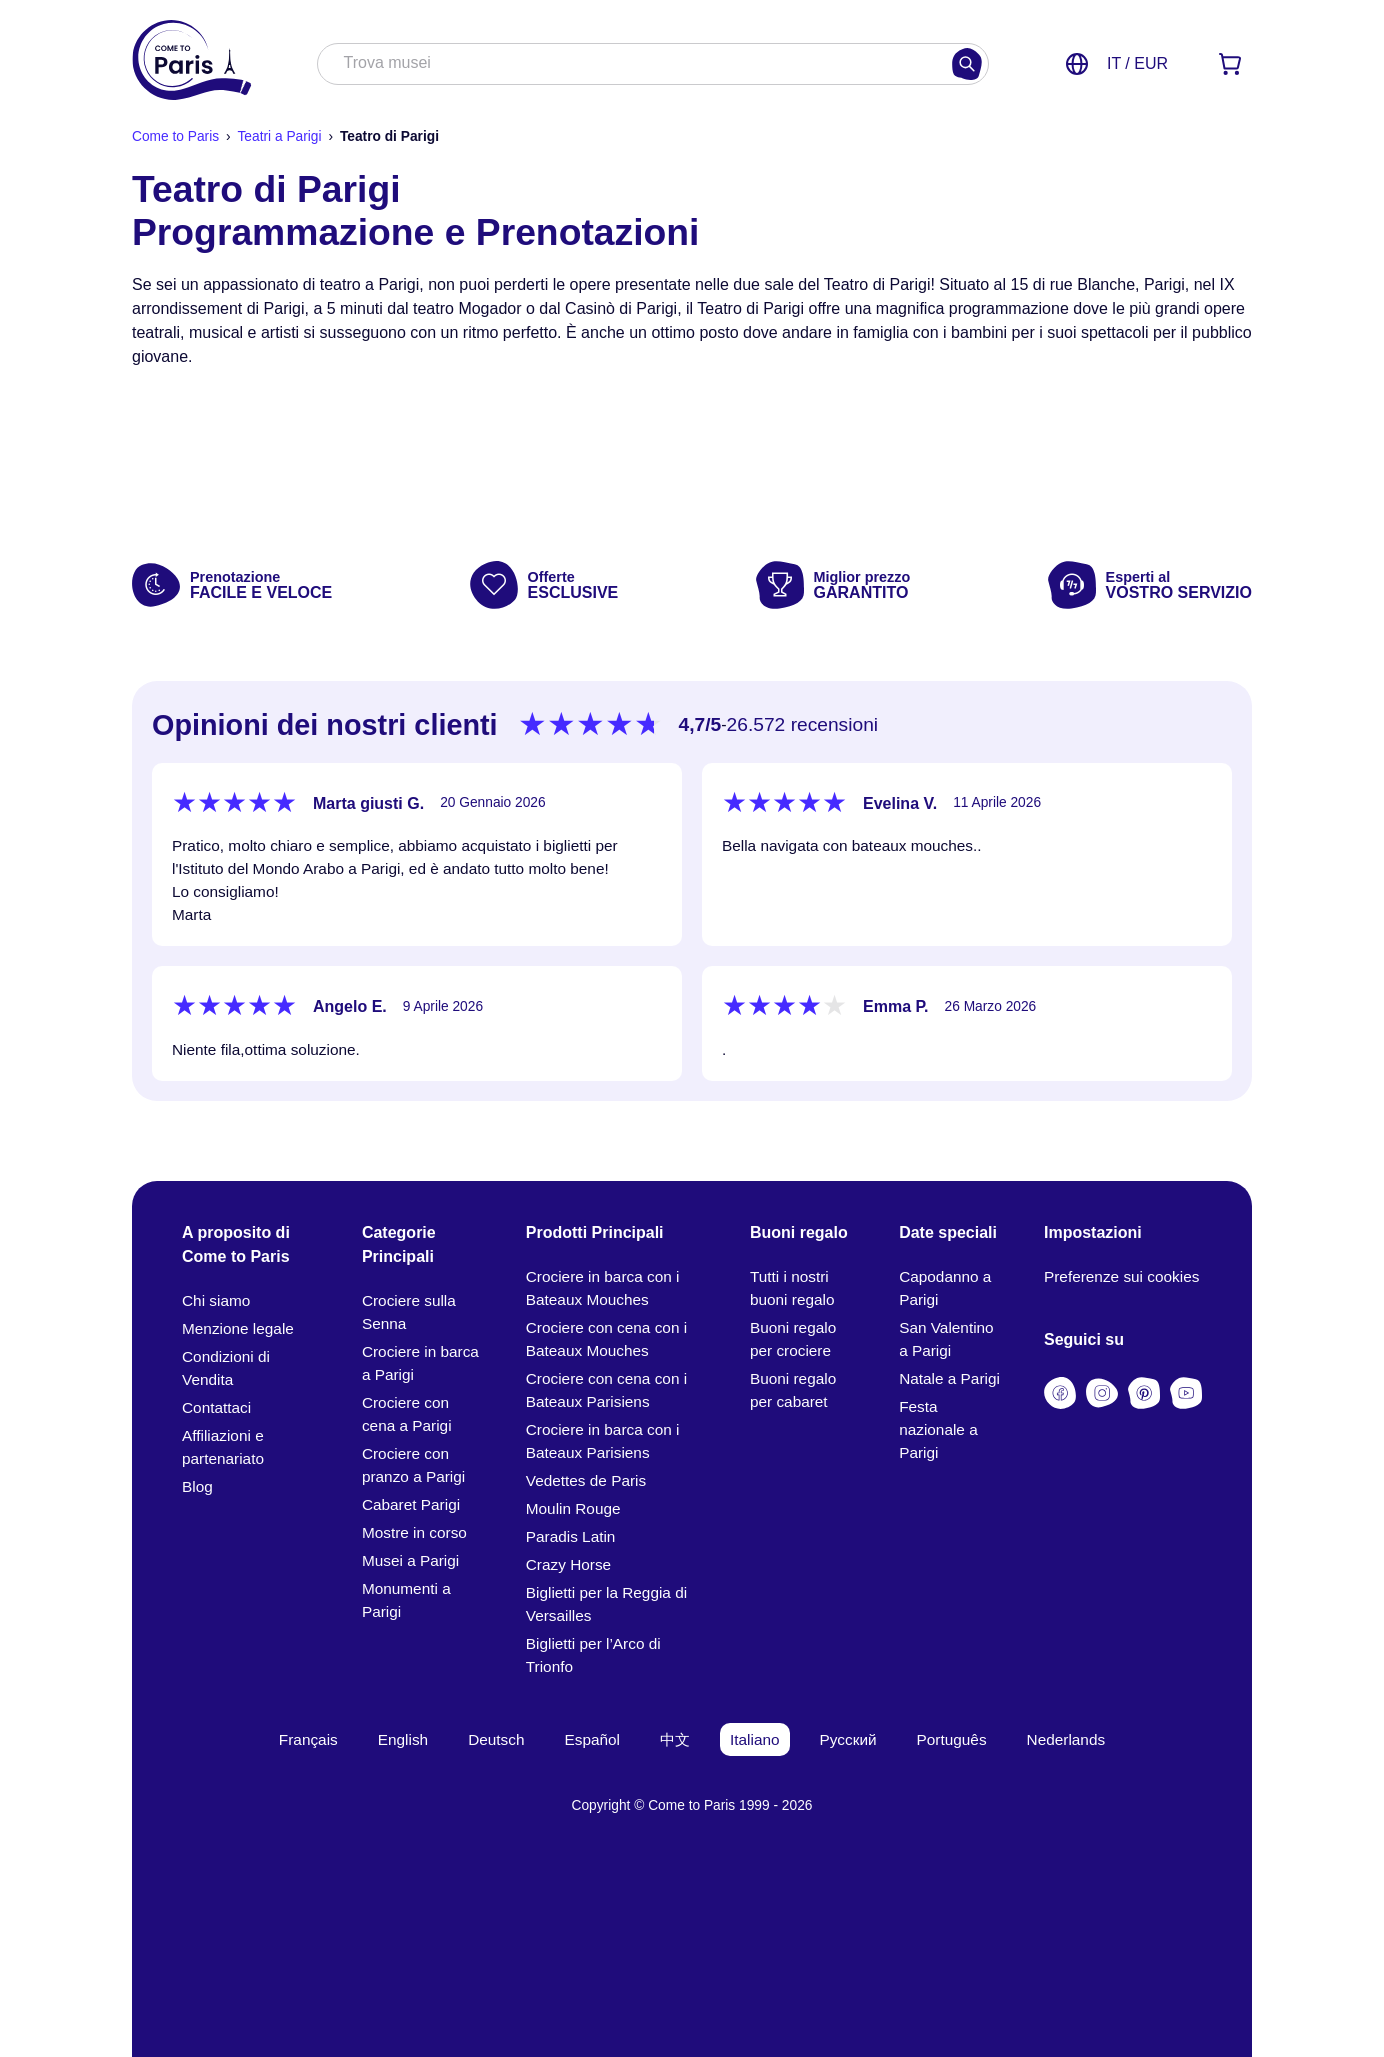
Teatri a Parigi (279, 136)
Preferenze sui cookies (1121, 1276)
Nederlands (1066, 1739)
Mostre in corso (414, 1532)
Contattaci (216, 1407)
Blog (197, 1486)
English (403, 1739)
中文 (675, 1739)
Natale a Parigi (949, 1378)
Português (952, 1739)
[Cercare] (967, 64)
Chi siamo (216, 1300)
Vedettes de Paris (586, 1480)
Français (308, 1739)
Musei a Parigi (410, 1560)
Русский (848, 1739)
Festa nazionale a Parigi (938, 1429)
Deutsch (496, 1739)
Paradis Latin (571, 1536)
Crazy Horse (568, 1564)
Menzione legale (238, 1328)
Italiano (755, 1739)
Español (593, 1739)
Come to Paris (175, 136)
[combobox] (632, 65)
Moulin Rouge (573, 1508)
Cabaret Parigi (411, 1504)
